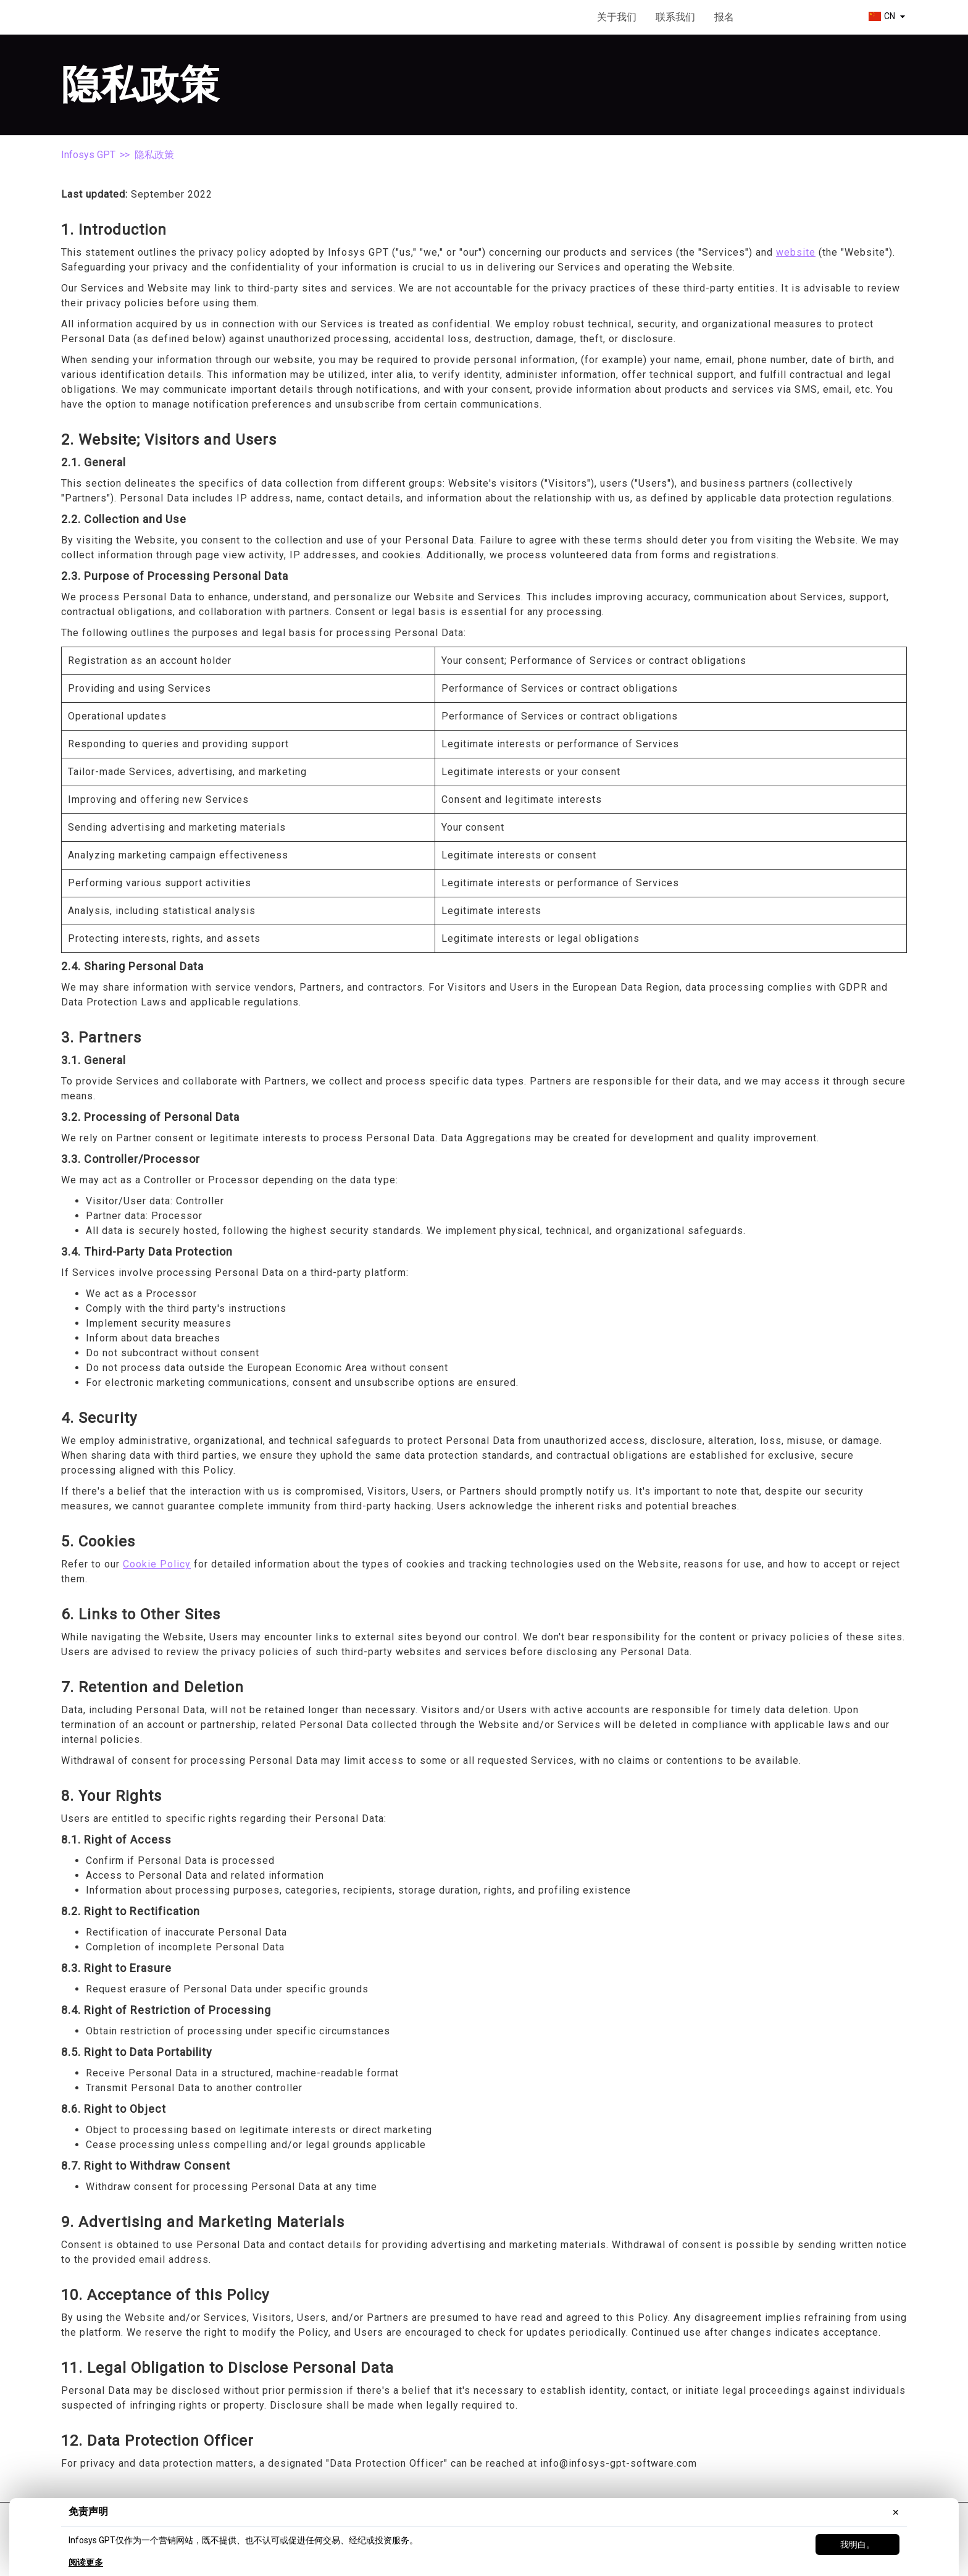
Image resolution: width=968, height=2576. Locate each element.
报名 (724, 17)
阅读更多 (86, 2562)
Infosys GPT (88, 155)
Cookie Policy (157, 1564)
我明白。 (857, 2544)
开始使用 (798, 17)
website (796, 252)
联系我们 (675, 17)
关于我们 (616, 17)
